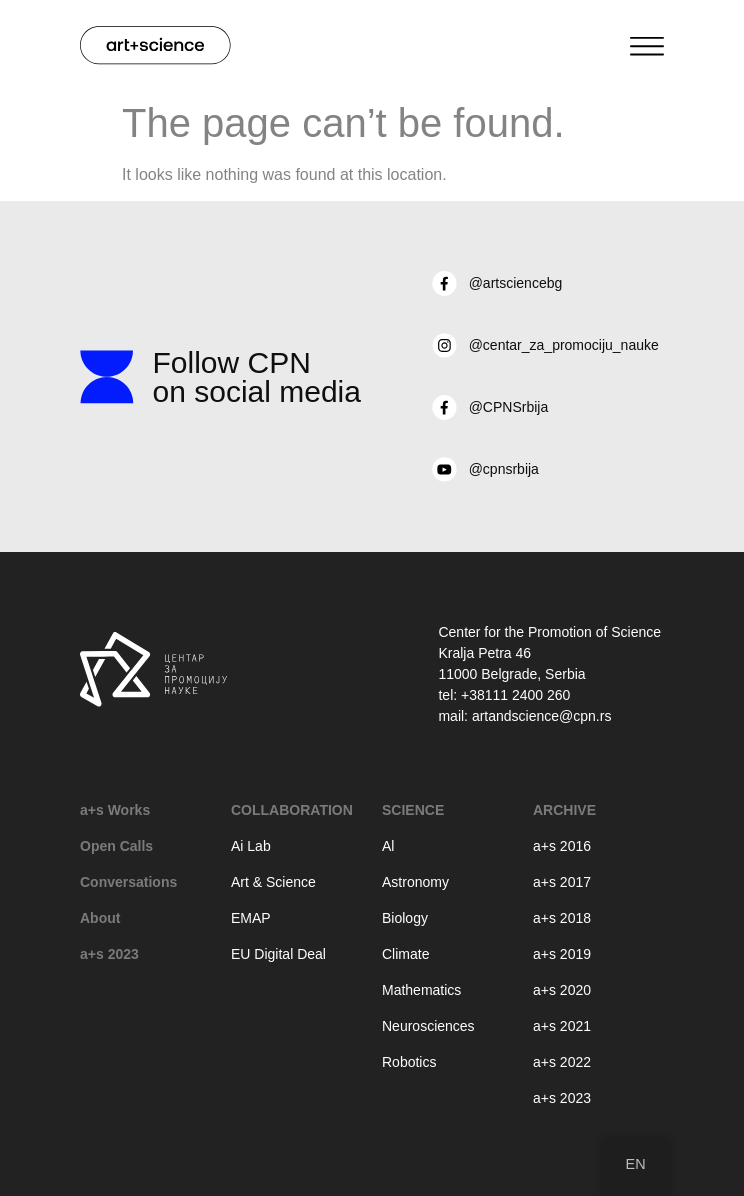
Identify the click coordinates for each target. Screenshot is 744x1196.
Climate (405, 954)
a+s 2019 (562, 954)
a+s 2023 (109, 954)
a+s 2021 (562, 1026)
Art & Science (273, 882)
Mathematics (421, 990)
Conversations (128, 882)
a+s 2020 (562, 990)
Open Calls (116, 846)
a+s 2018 (562, 918)
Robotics (409, 1062)
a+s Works (115, 810)
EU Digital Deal (278, 954)
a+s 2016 (562, 846)
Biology (405, 918)
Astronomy (415, 882)
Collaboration (292, 810)
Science (413, 810)
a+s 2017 (562, 882)
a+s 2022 (562, 1062)
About (100, 918)
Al (388, 846)
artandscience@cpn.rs (542, 716)
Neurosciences (428, 1026)
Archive (564, 810)
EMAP (251, 918)
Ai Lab (251, 846)
